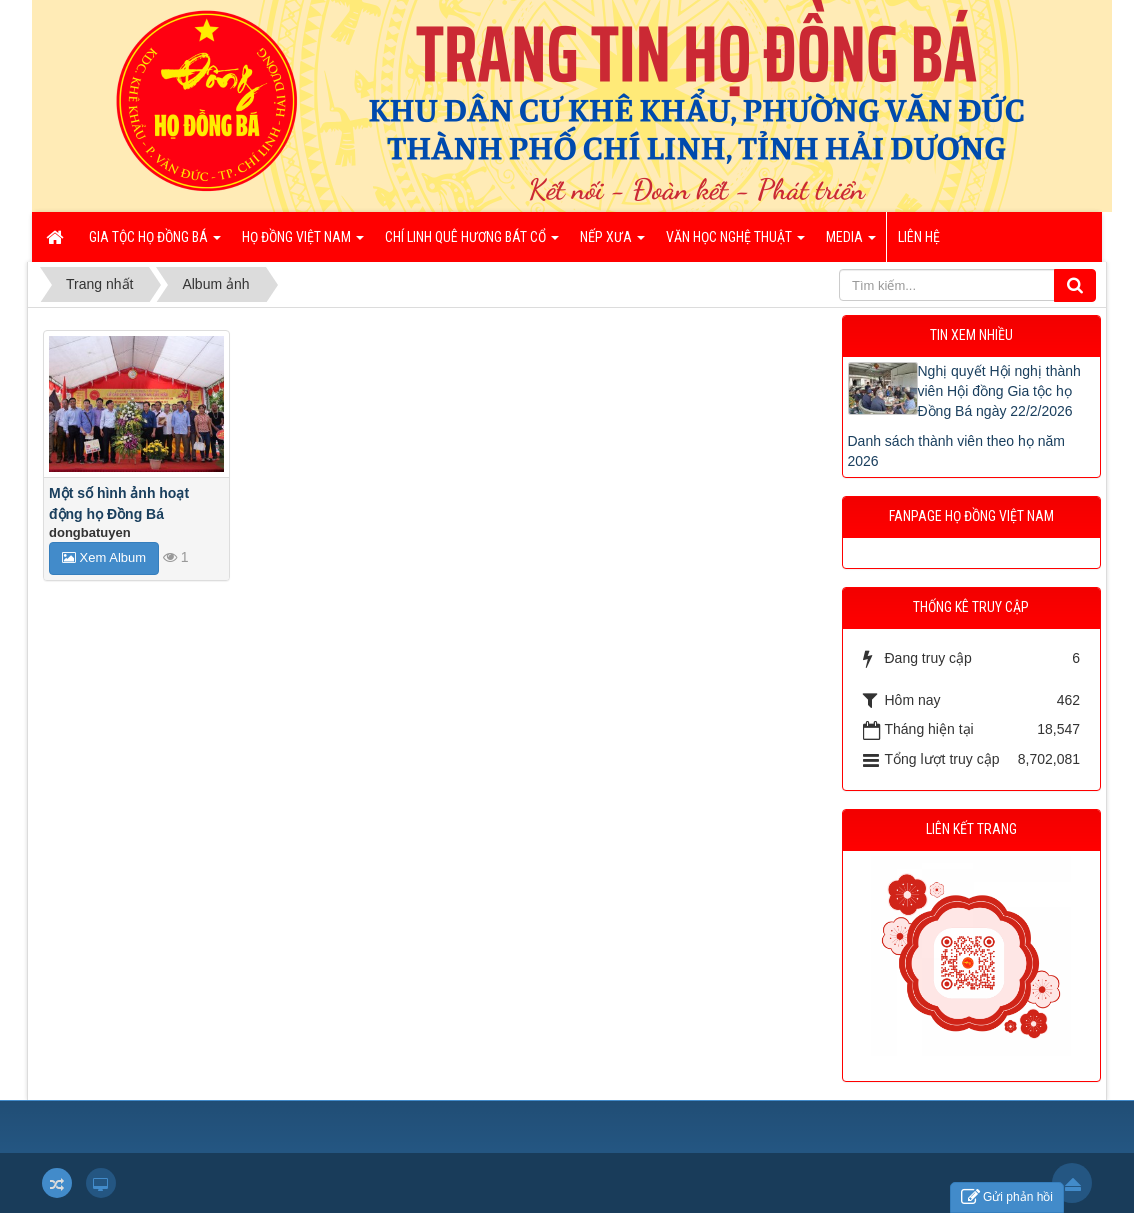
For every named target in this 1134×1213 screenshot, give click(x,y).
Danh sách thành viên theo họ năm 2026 (956, 451)
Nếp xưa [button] (612, 243)
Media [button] (851, 243)
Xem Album (104, 557)
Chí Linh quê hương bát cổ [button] (472, 243)
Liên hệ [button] (919, 237)
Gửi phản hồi (1007, 1197)
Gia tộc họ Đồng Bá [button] (155, 243)
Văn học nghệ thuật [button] (735, 243)
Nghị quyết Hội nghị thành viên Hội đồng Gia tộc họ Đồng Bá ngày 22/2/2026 (999, 391)
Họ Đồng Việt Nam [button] (303, 243)
